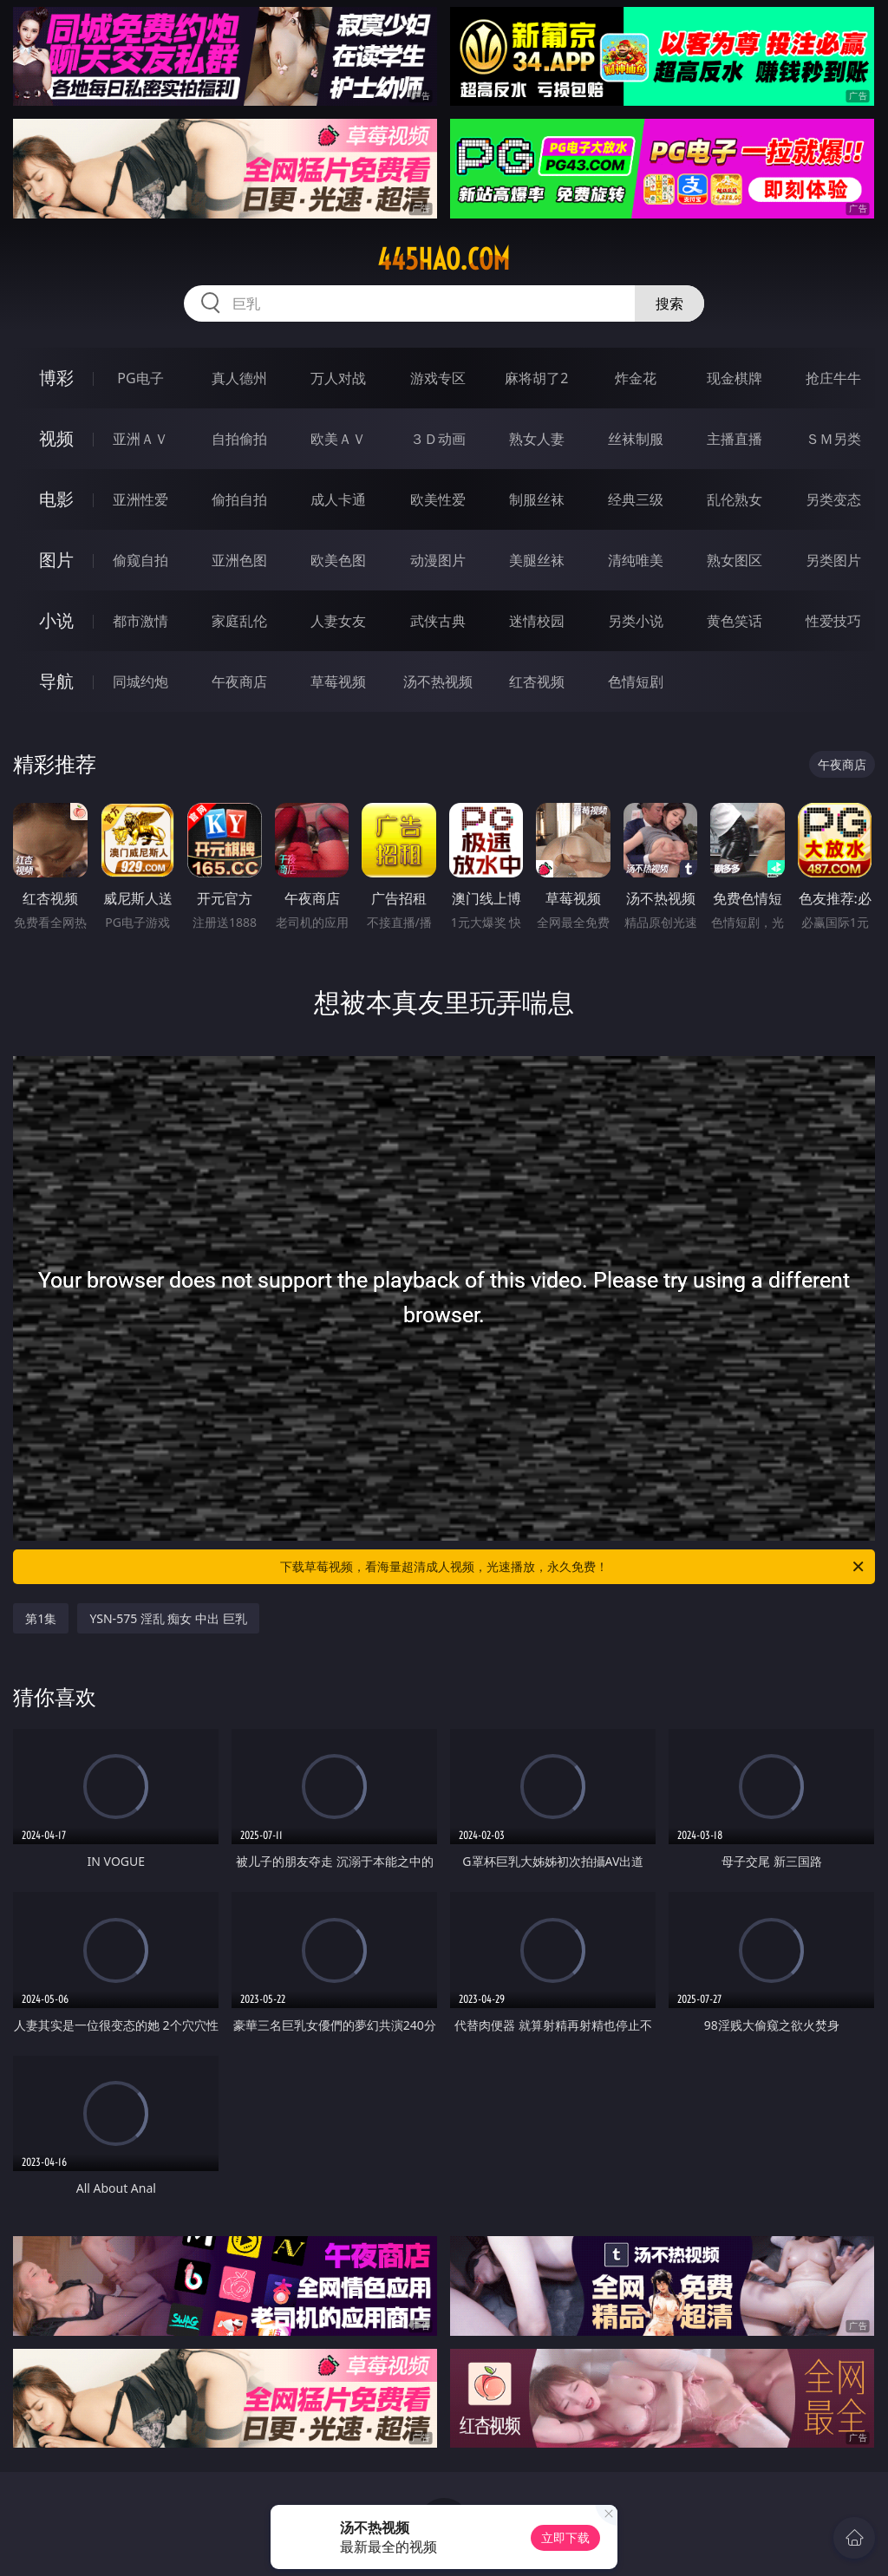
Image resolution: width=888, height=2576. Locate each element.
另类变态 (833, 499)
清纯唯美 (635, 560)
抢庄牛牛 (833, 378)
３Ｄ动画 (438, 438)
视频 (56, 438)
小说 (56, 620)
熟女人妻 (537, 438)
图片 (56, 559)
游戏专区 (438, 378)
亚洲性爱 (140, 499)
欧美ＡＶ (338, 438)
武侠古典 (438, 620)
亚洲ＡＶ (140, 438)
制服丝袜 (537, 499)
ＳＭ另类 (833, 438)
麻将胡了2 (536, 378)
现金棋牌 (734, 378)
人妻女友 (338, 620)
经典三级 (635, 499)
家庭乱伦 (239, 620)
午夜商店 (239, 681)
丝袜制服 (635, 438)
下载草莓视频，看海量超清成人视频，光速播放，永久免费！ (573, 1566)
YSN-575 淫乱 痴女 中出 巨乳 (167, 1618)
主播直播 (734, 438)
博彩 (56, 377)
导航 (56, 681)
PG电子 (140, 378)
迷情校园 (537, 620)
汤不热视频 (438, 681)
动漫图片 (438, 560)
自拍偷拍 (239, 438)
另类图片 (833, 560)
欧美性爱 (438, 499)
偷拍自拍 (239, 499)
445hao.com (443, 259)
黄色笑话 (734, 620)
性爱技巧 (833, 620)
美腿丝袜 (537, 560)
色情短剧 (635, 681)
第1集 (40, 1618)
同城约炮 (140, 681)
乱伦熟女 (734, 499)
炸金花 (635, 378)
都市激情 (140, 620)
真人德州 (239, 378)
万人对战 (338, 378)
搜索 (669, 303)
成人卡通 (338, 499)
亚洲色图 (239, 560)
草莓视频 (338, 681)
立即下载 (565, 2537)
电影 (56, 499)
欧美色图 (338, 560)
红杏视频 (537, 681)
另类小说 (635, 620)
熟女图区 (734, 560)
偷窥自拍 (140, 560)
